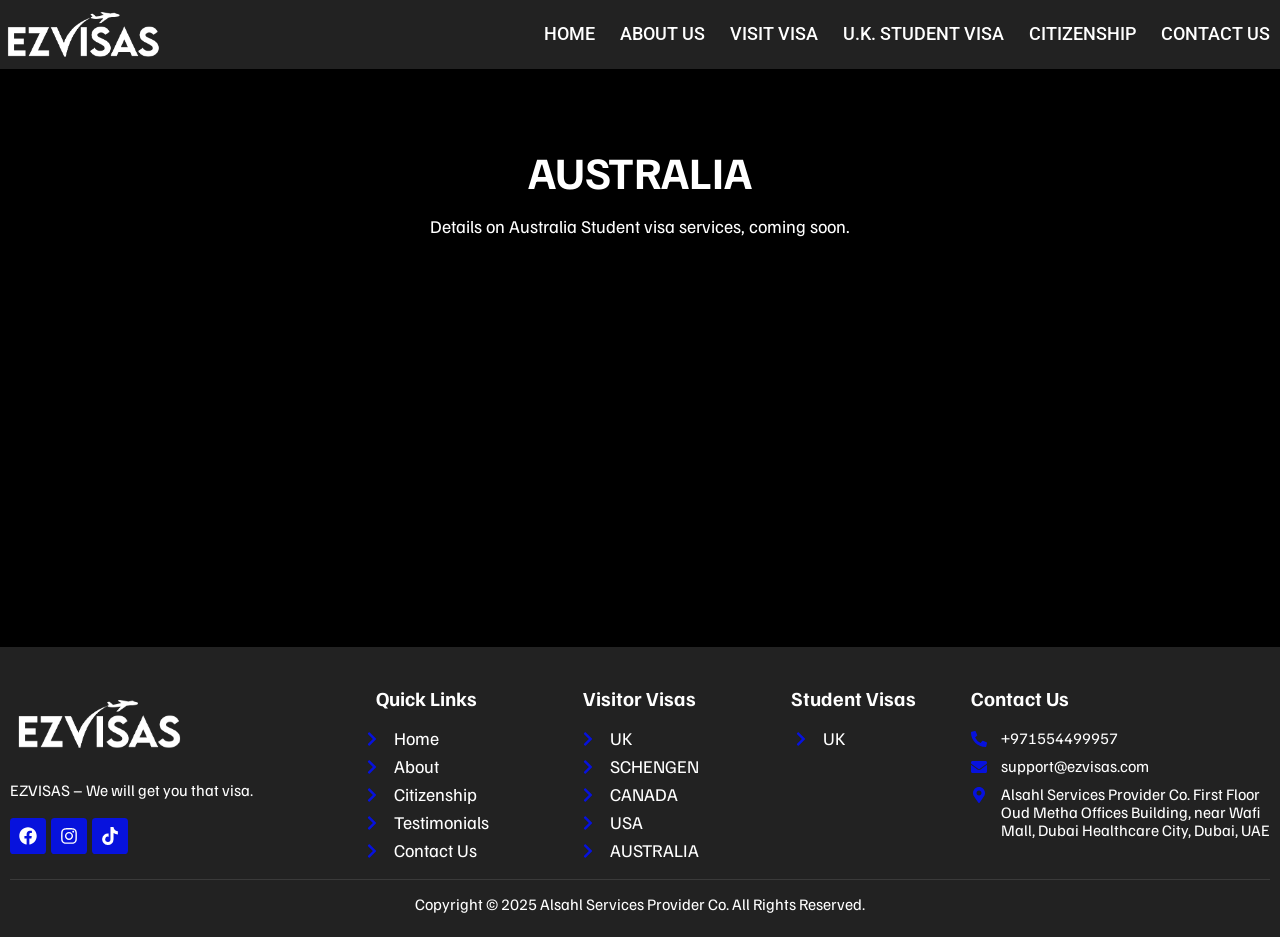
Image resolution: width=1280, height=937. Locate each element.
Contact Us (1215, 33)
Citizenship (1082, 33)
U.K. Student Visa (923, 33)
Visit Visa (774, 33)
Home (569, 33)
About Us (662, 33)
